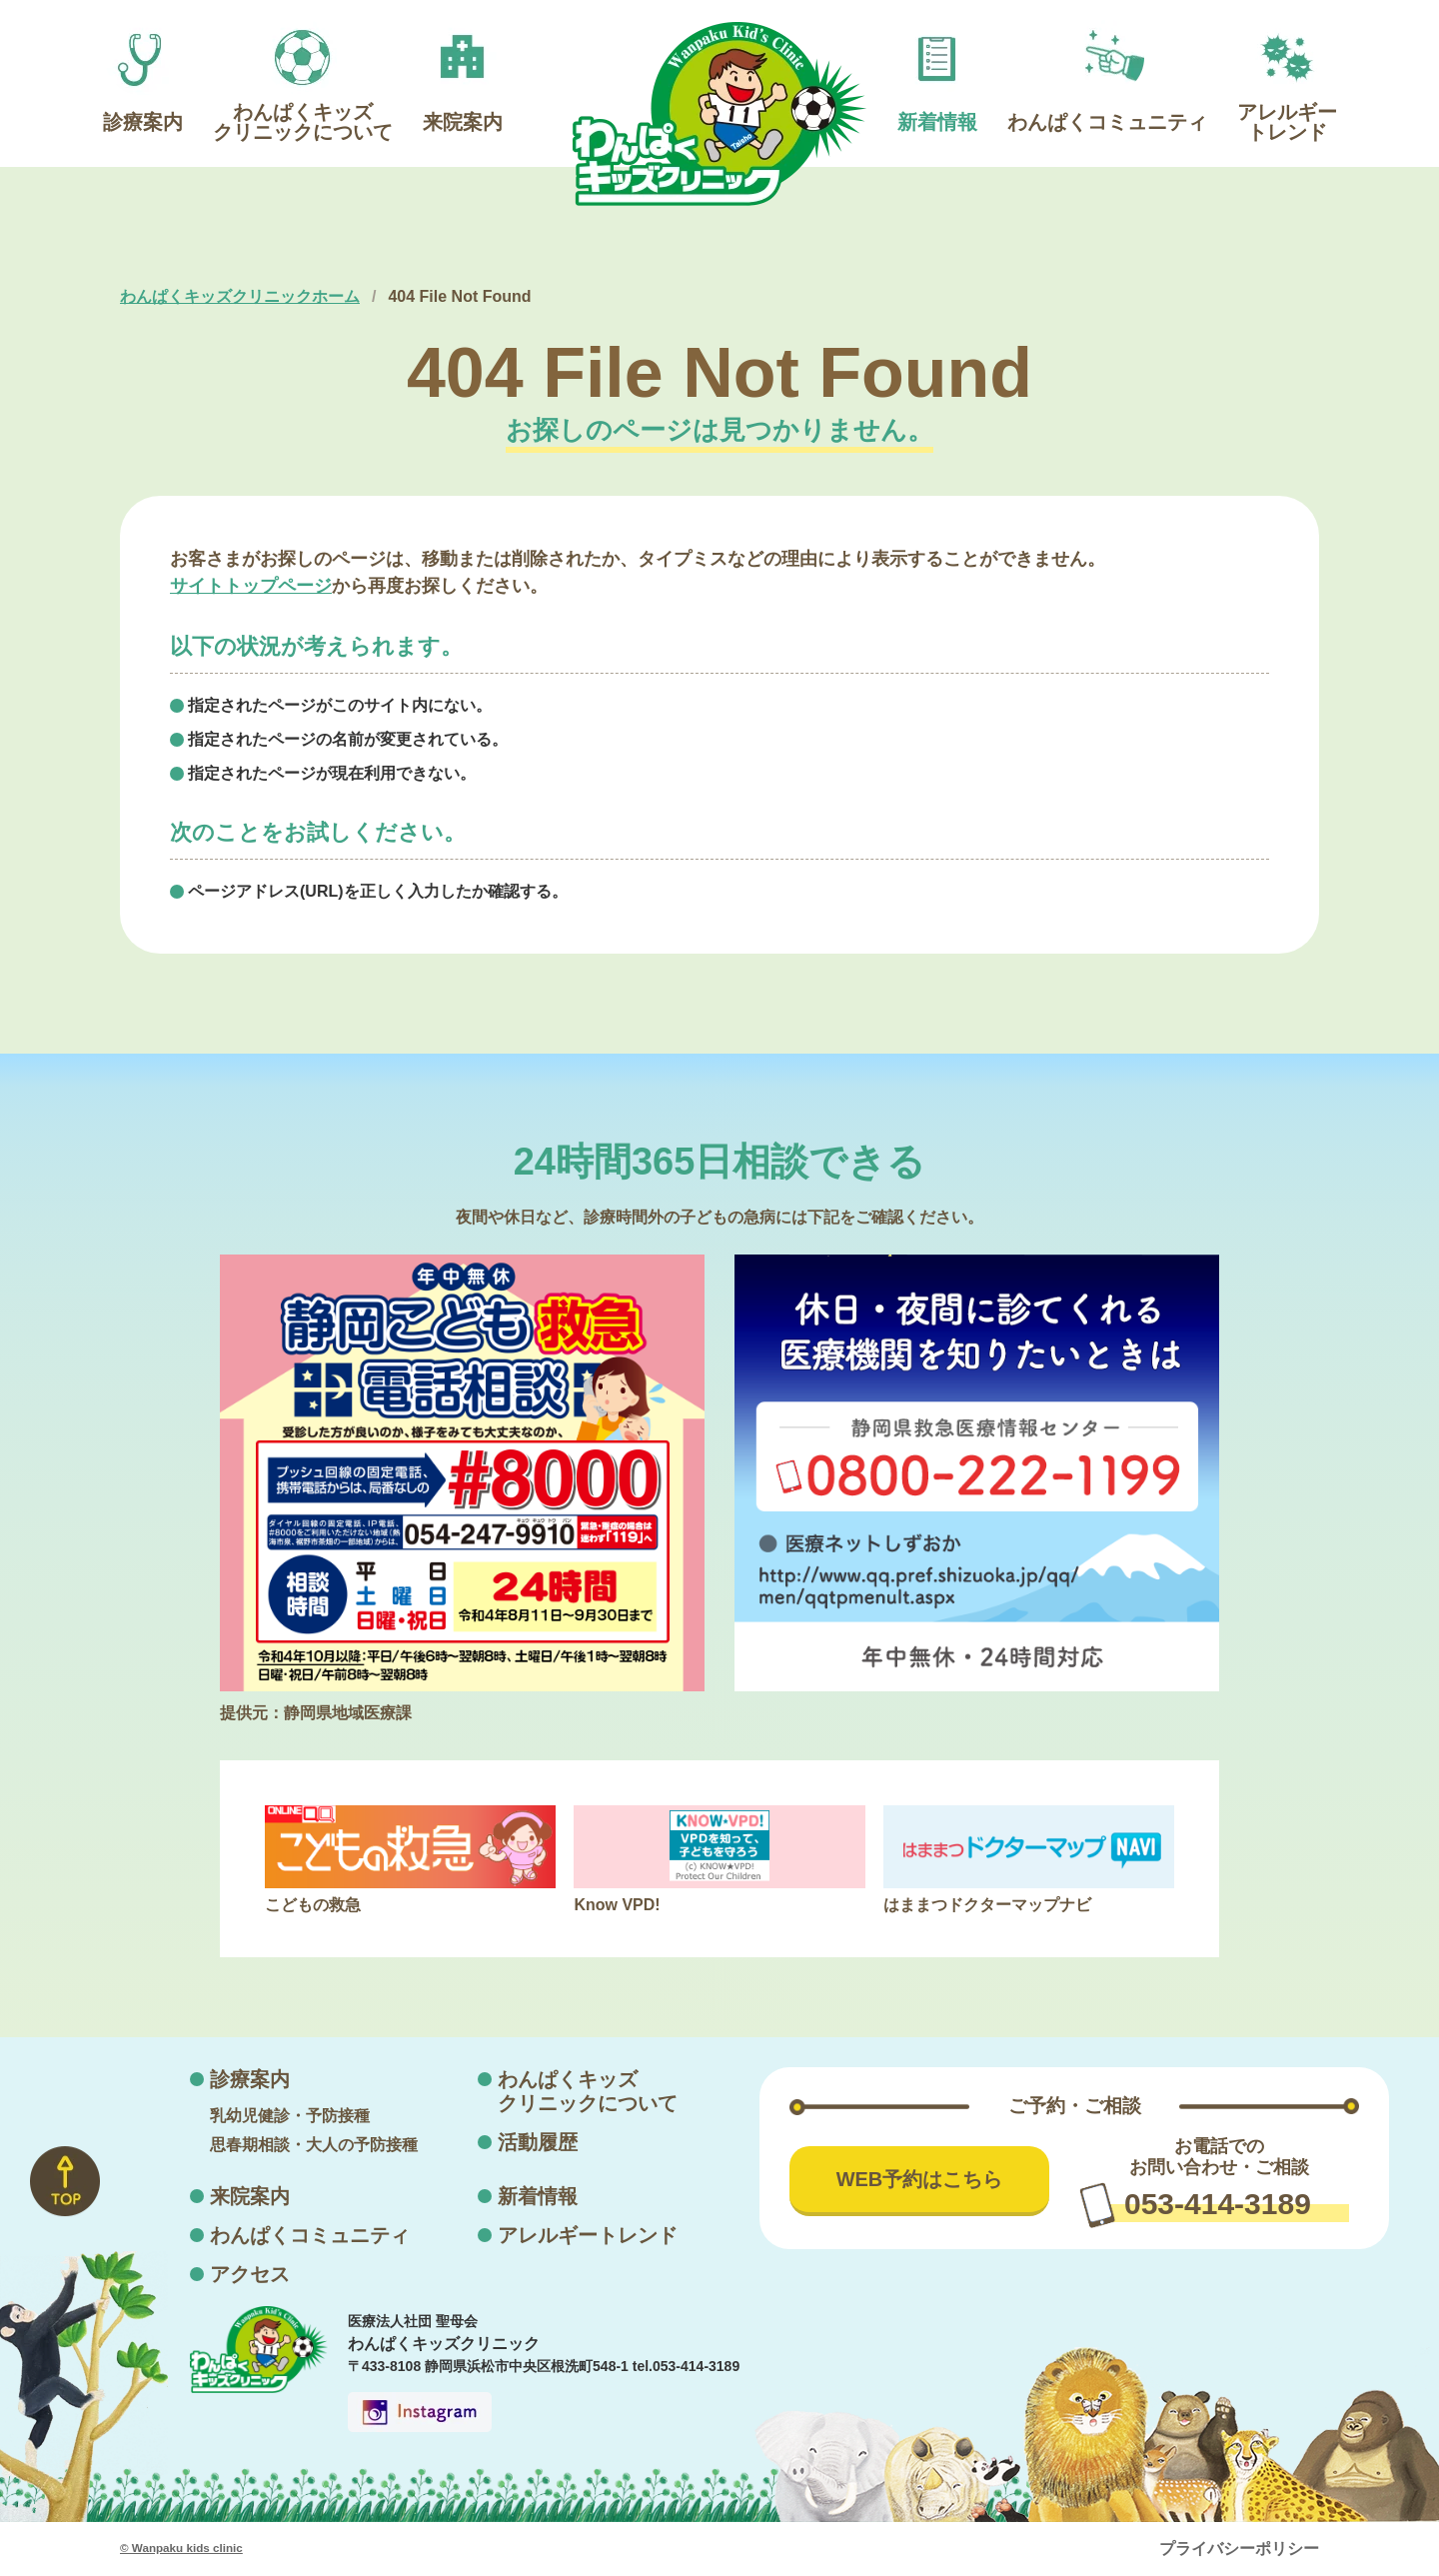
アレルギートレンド (588, 2235)
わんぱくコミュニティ (310, 2235)
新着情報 (538, 2196)
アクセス (250, 2274)
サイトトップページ (251, 586)
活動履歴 (538, 2142)
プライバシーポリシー (1239, 2548)
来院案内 (250, 2196)
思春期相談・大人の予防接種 (314, 2144)
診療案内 (250, 2079)
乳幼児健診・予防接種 (290, 2115)
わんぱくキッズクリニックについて (588, 2091)
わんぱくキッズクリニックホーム (240, 296)
